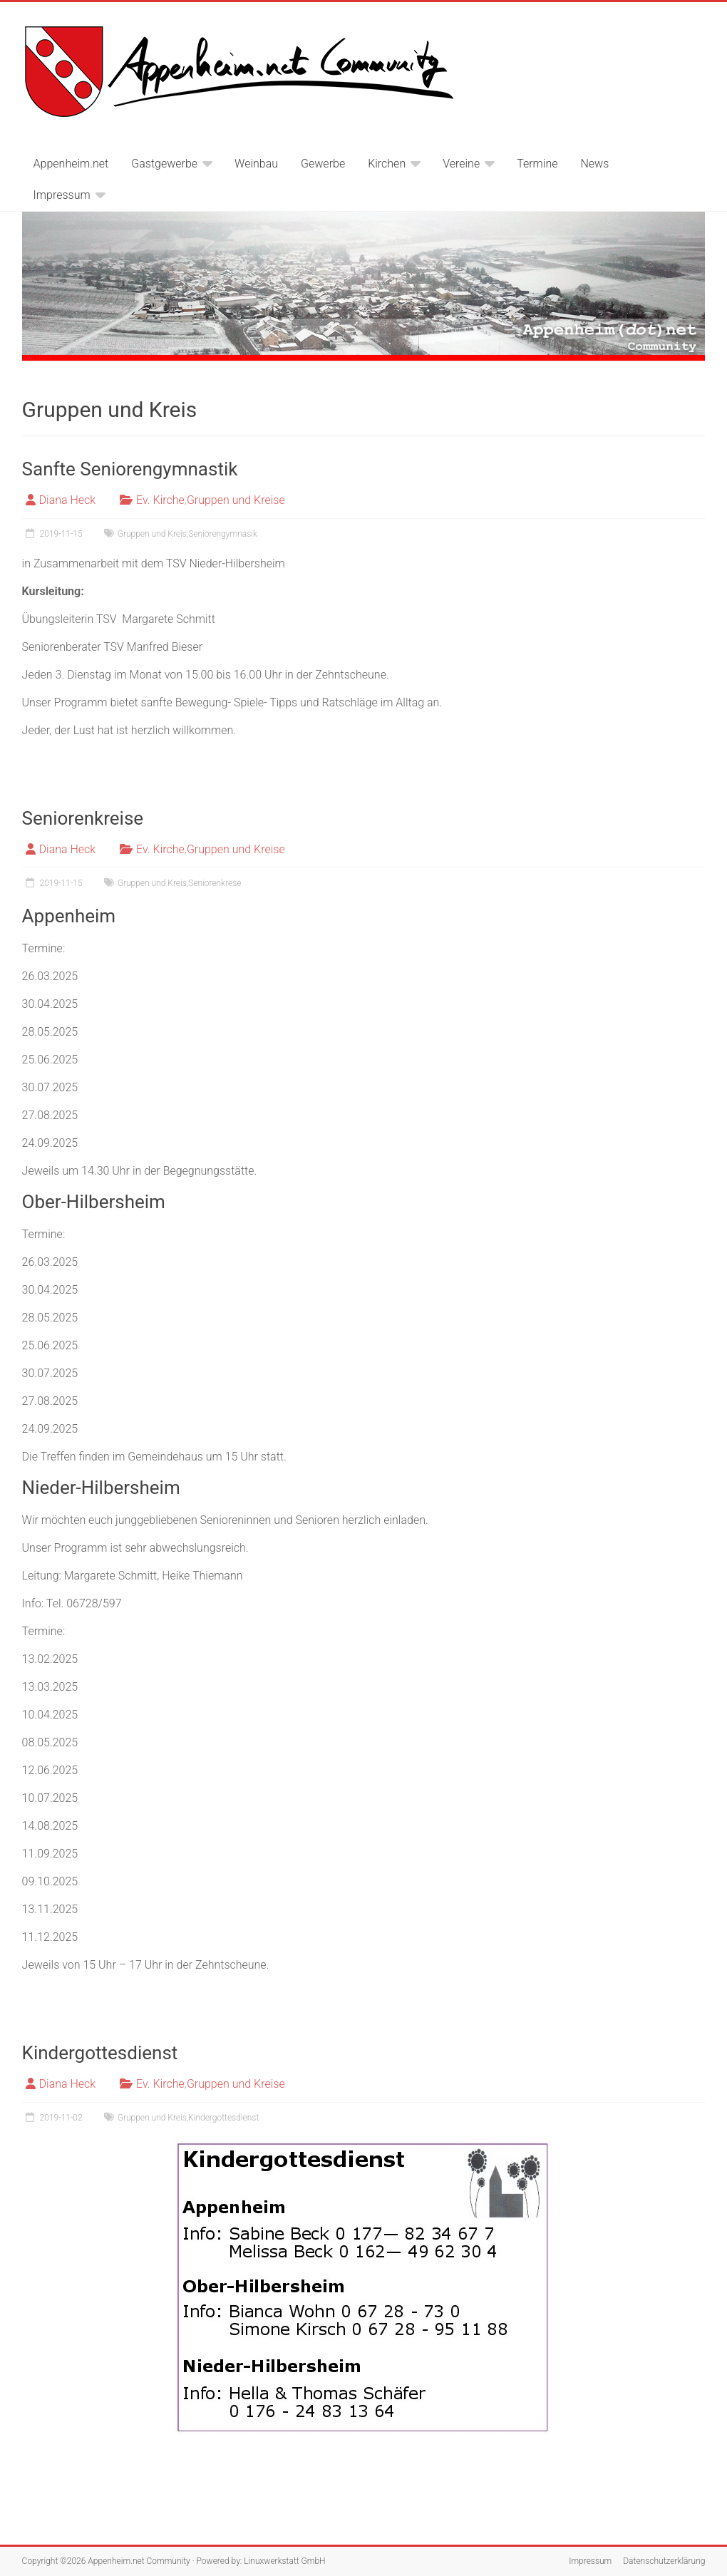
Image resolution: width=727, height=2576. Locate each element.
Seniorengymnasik (222, 534)
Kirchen (387, 163)
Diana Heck (67, 500)
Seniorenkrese (214, 883)
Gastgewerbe (164, 163)
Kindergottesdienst (100, 2053)
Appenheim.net (71, 163)
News (594, 163)
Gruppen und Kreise (236, 500)
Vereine (461, 163)
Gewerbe (323, 163)
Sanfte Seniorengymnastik (130, 469)
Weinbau (256, 163)
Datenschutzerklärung (664, 2561)
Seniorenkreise (83, 818)
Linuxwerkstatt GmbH (284, 2561)
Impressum (62, 195)
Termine (537, 163)
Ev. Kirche (160, 500)
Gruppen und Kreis (152, 534)
